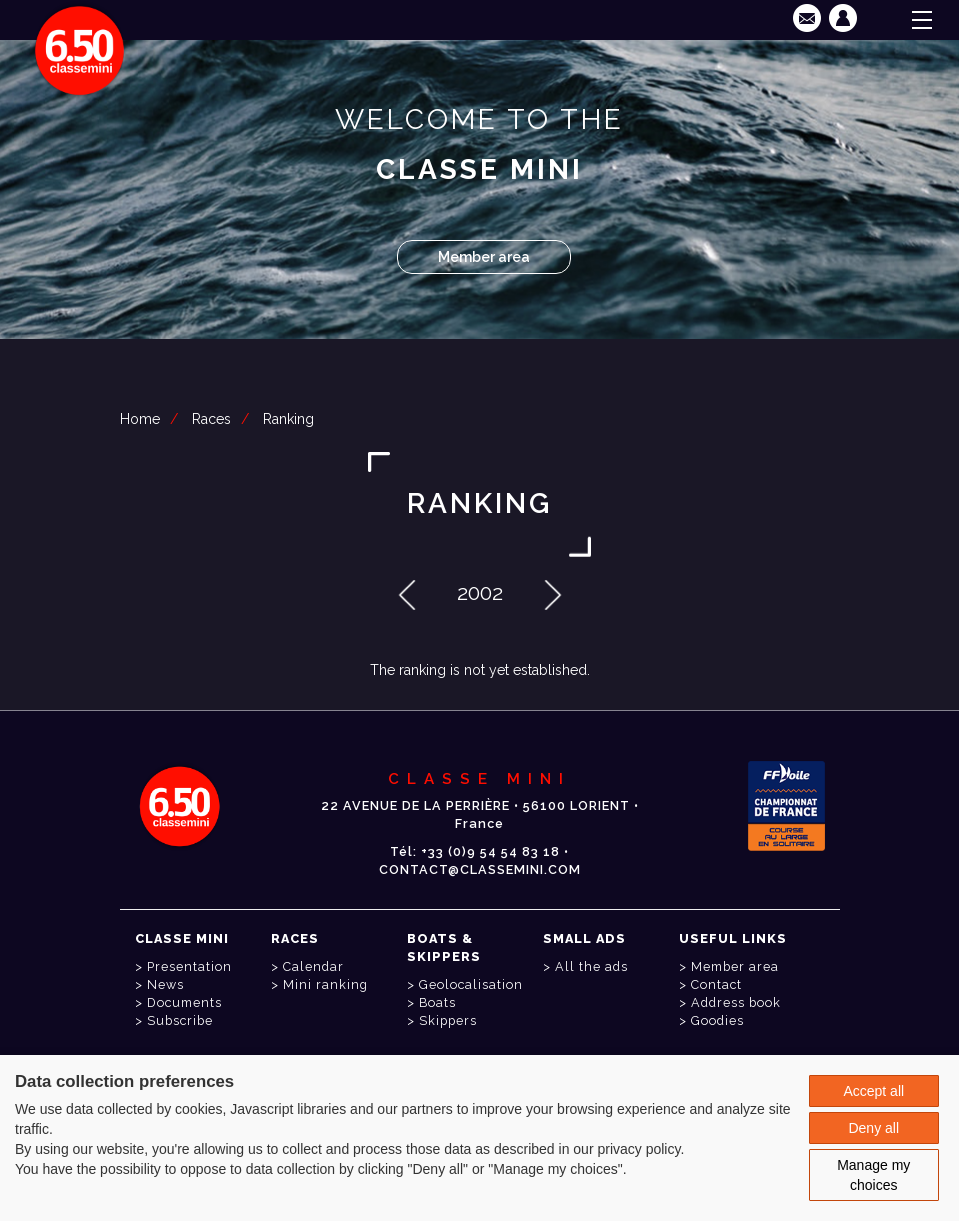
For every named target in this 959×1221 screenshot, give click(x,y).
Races (211, 419)
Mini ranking (325, 984)
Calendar (313, 966)
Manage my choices (873, 1175)
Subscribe (180, 1020)
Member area (484, 257)
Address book (736, 1002)
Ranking (288, 419)
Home (140, 419)
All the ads (591, 966)
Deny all (873, 1128)
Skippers (448, 1020)
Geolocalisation (471, 984)
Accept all (873, 1091)
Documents (184, 1002)
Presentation (189, 966)
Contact (716, 984)
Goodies (717, 1020)
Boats (437, 1002)
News (165, 984)
